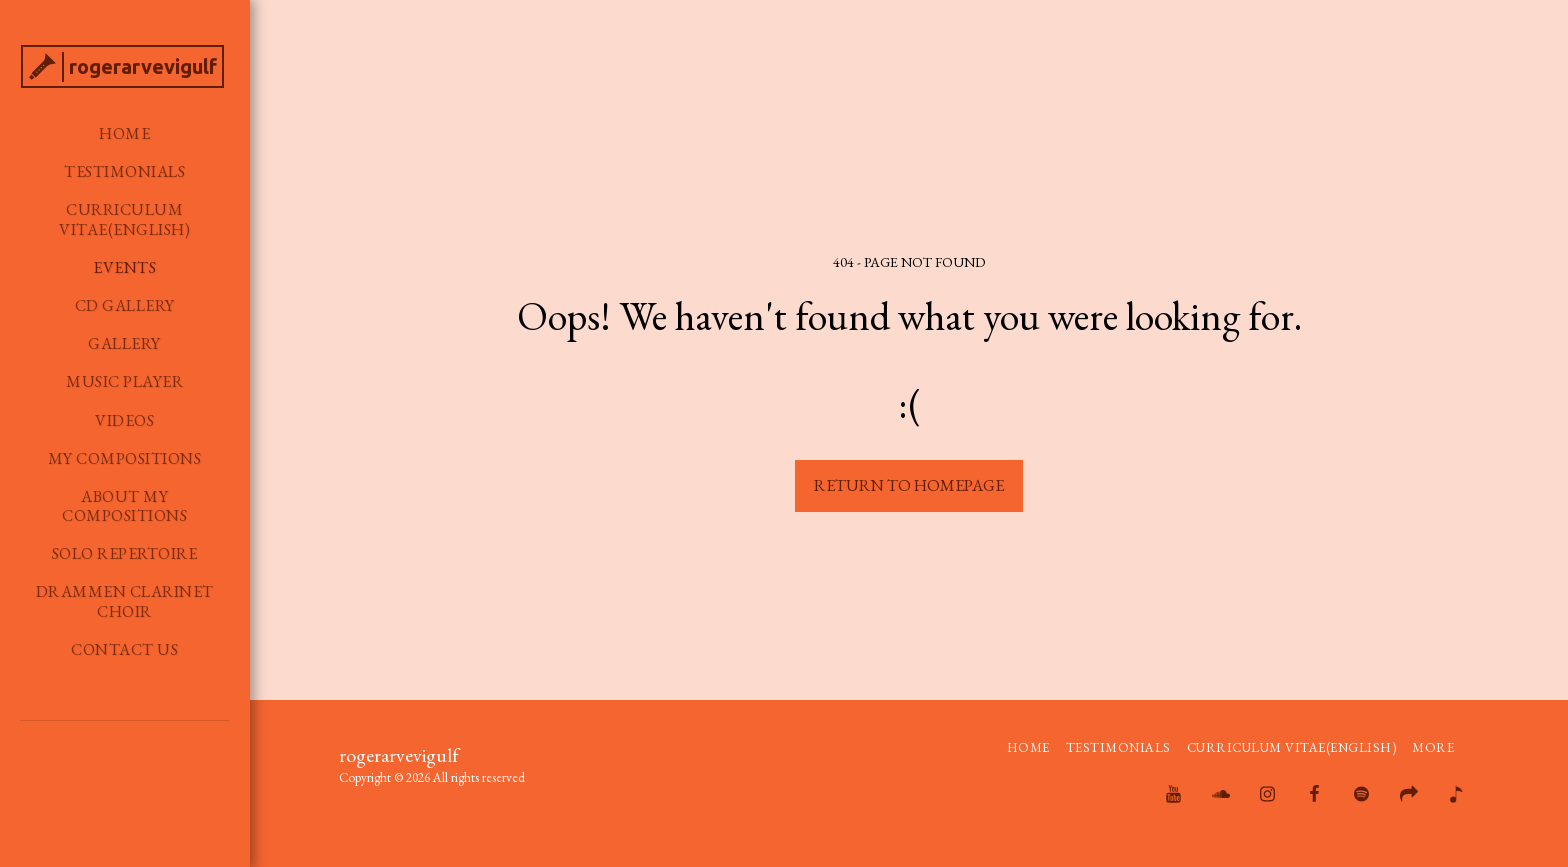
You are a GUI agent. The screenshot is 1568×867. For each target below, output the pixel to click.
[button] (91, 776)
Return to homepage (909, 485)
